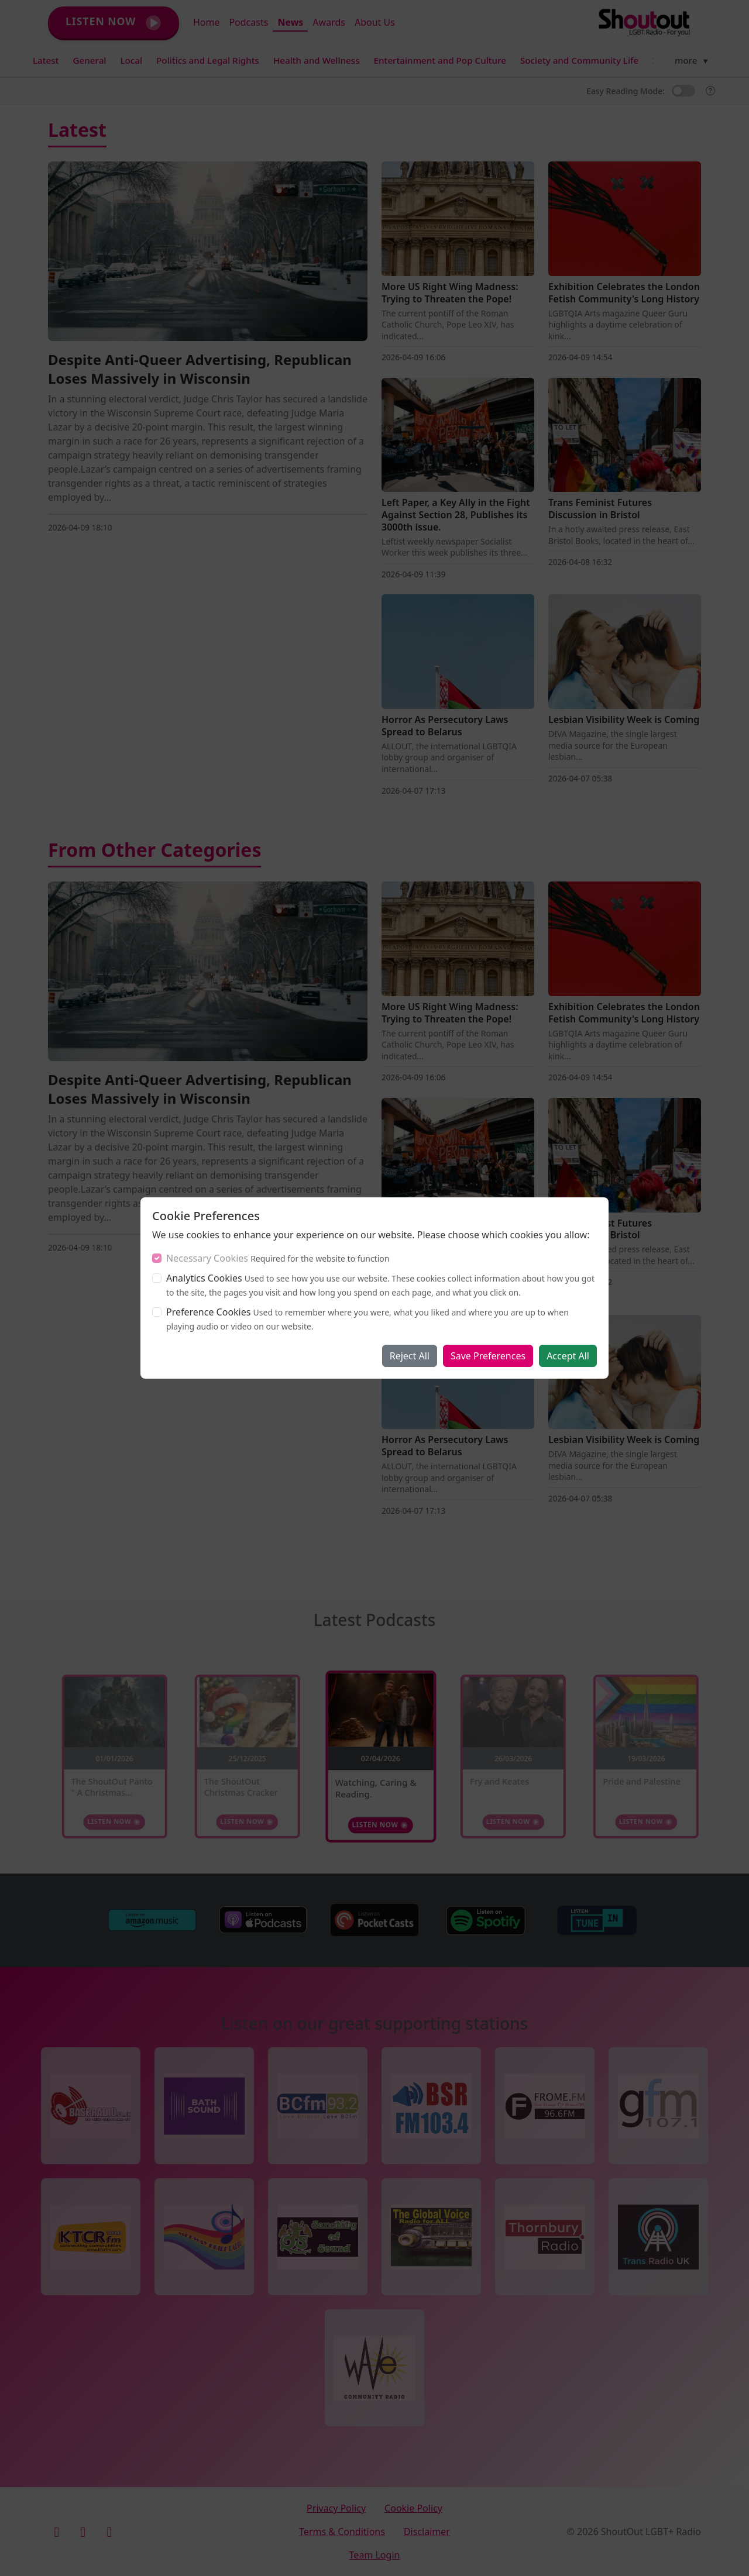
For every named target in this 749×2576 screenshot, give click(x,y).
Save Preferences (488, 1355)
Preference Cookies (208, 1312)
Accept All (568, 1355)
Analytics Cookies (204, 1278)
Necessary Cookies (207, 1258)
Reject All (410, 1355)
